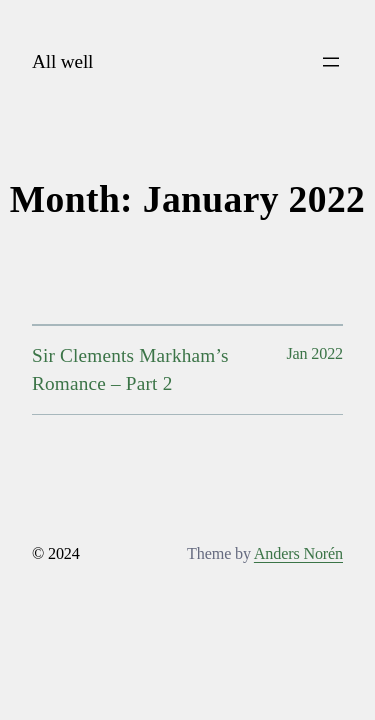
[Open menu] (331, 62)
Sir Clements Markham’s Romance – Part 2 (130, 369)
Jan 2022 (314, 353)
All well (62, 61)
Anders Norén (298, 553)
